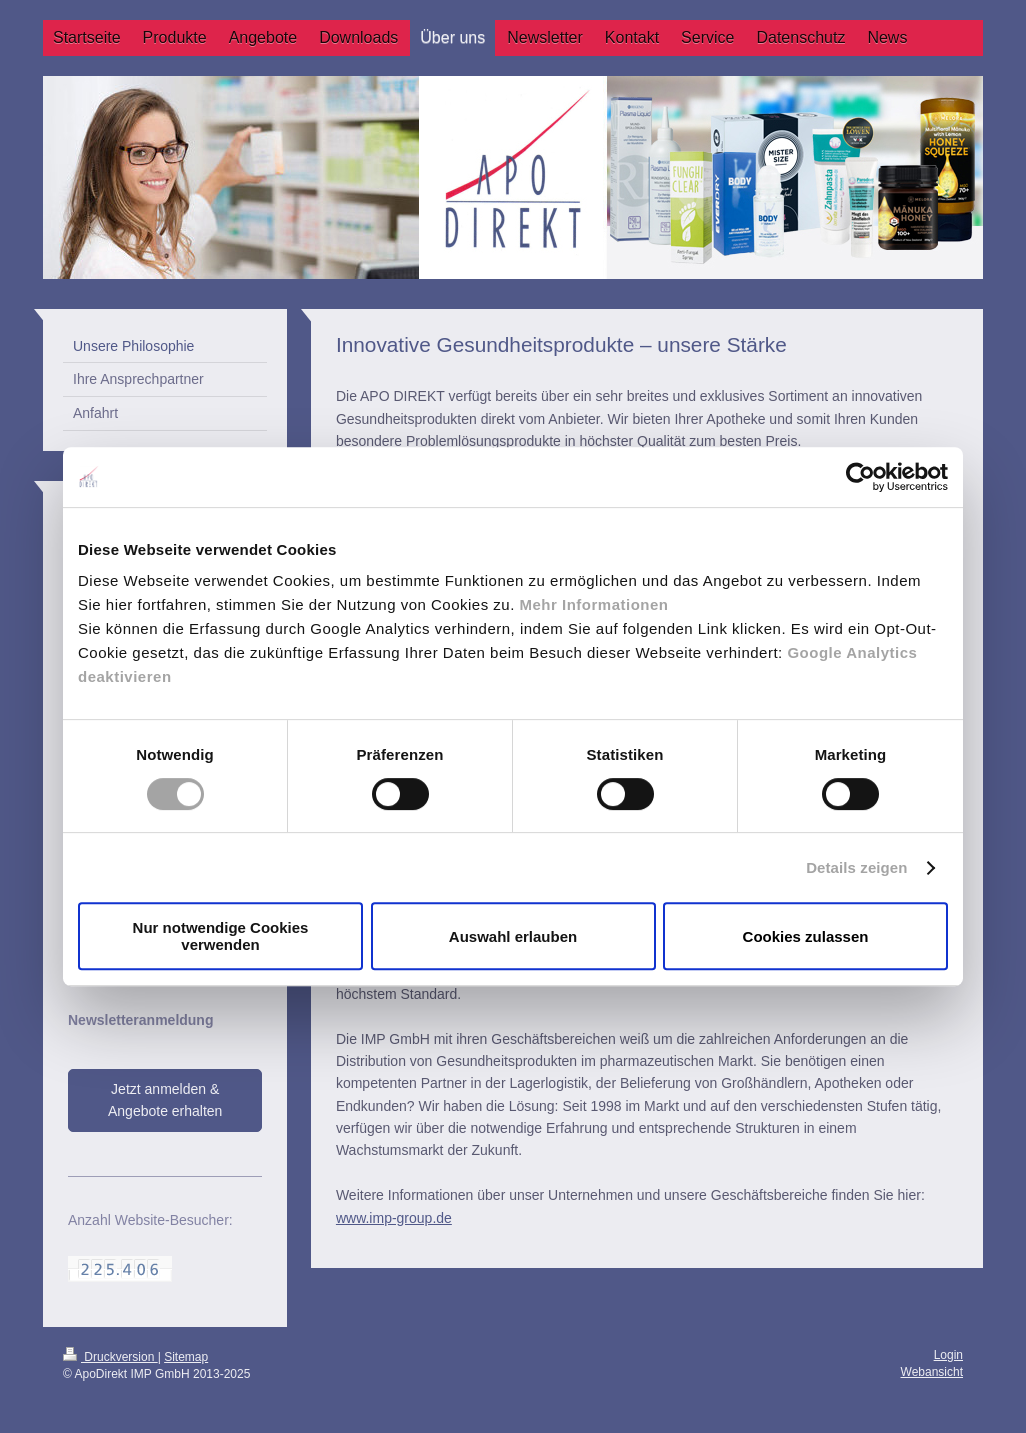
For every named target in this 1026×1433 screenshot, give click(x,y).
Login (948, 1355)
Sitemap (186, 1357)
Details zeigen (856, 867)
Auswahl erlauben (513, 936)
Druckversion (110, 1357)
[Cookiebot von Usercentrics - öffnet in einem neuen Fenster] (860, 477)
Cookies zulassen (806, 936)
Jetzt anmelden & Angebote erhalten (165, 1100)
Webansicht (932, 1372)
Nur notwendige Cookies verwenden (221, 936)
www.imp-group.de (394, 1218)
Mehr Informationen (594, 604)
